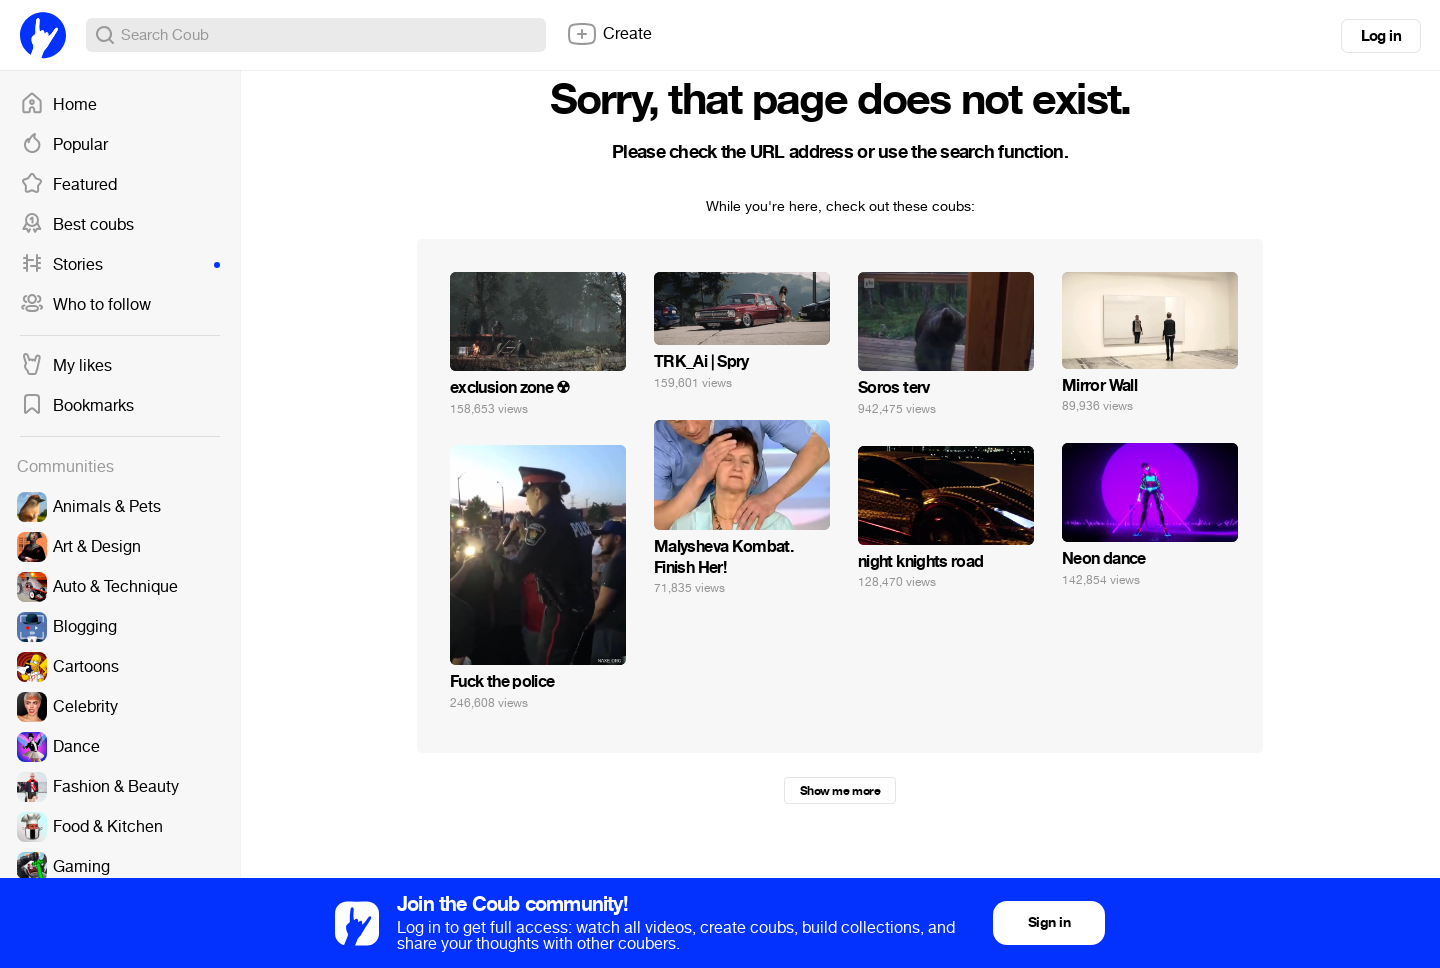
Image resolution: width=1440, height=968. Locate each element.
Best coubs (77, 225)
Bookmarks (77, 406)
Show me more (840, 791)
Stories (120, 265)
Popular (64, 145)
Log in (1381, 36)
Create (609, 34)
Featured (68, 185)
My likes (66, 366)
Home (58, 105)
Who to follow (85, 305)
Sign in (1049, 922)
